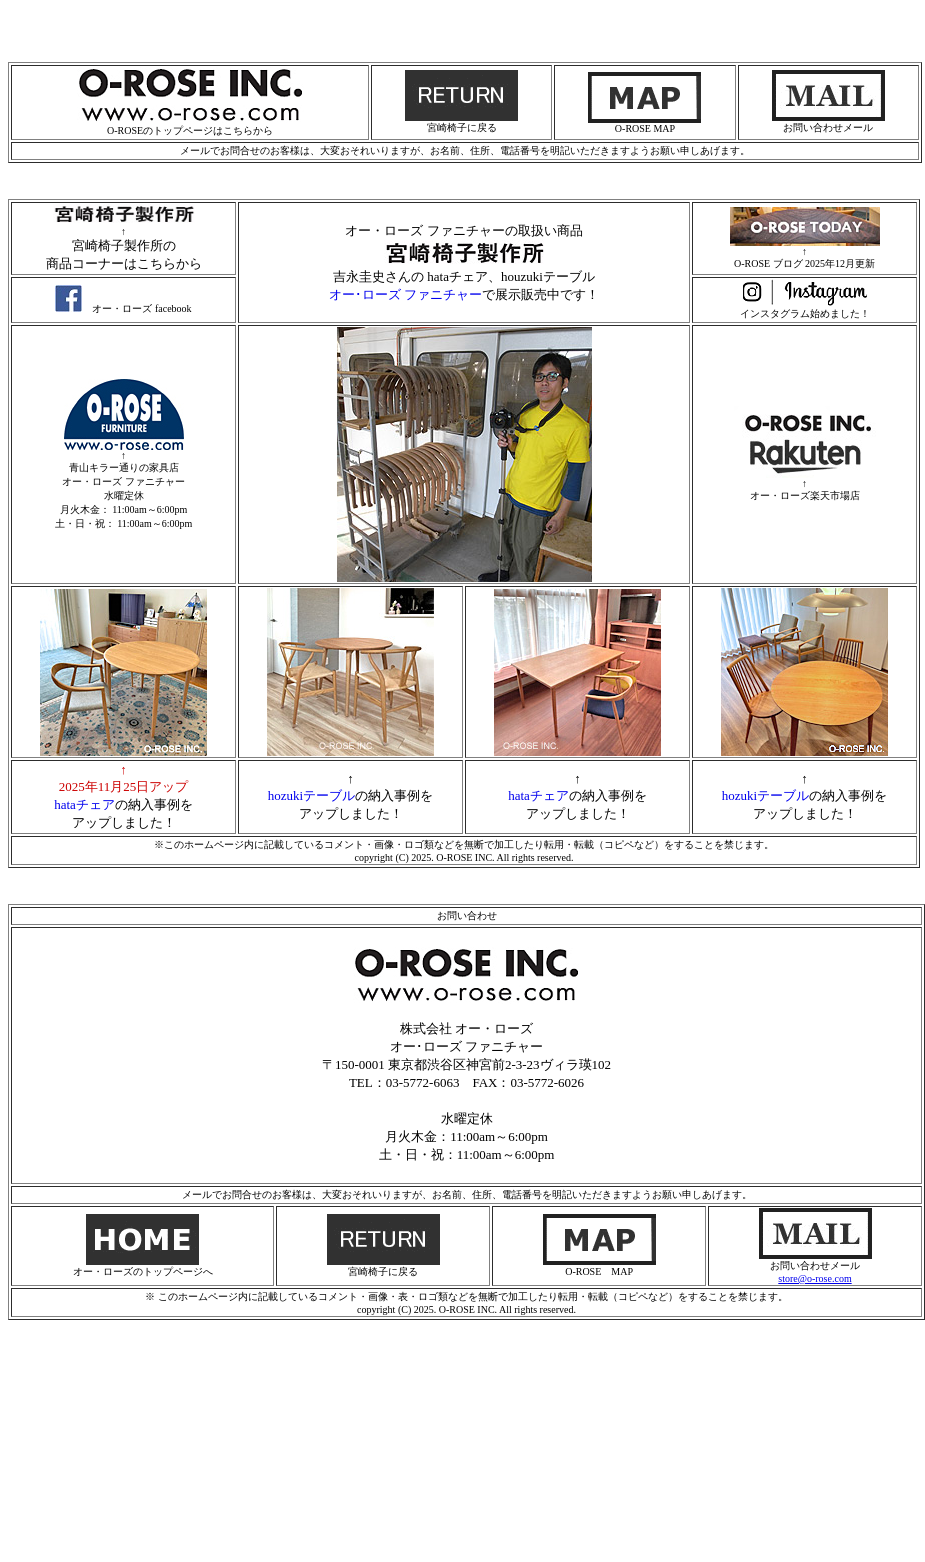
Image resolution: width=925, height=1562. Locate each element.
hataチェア (84, 804)
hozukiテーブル (311, 795)
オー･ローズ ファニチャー (405, 294)
